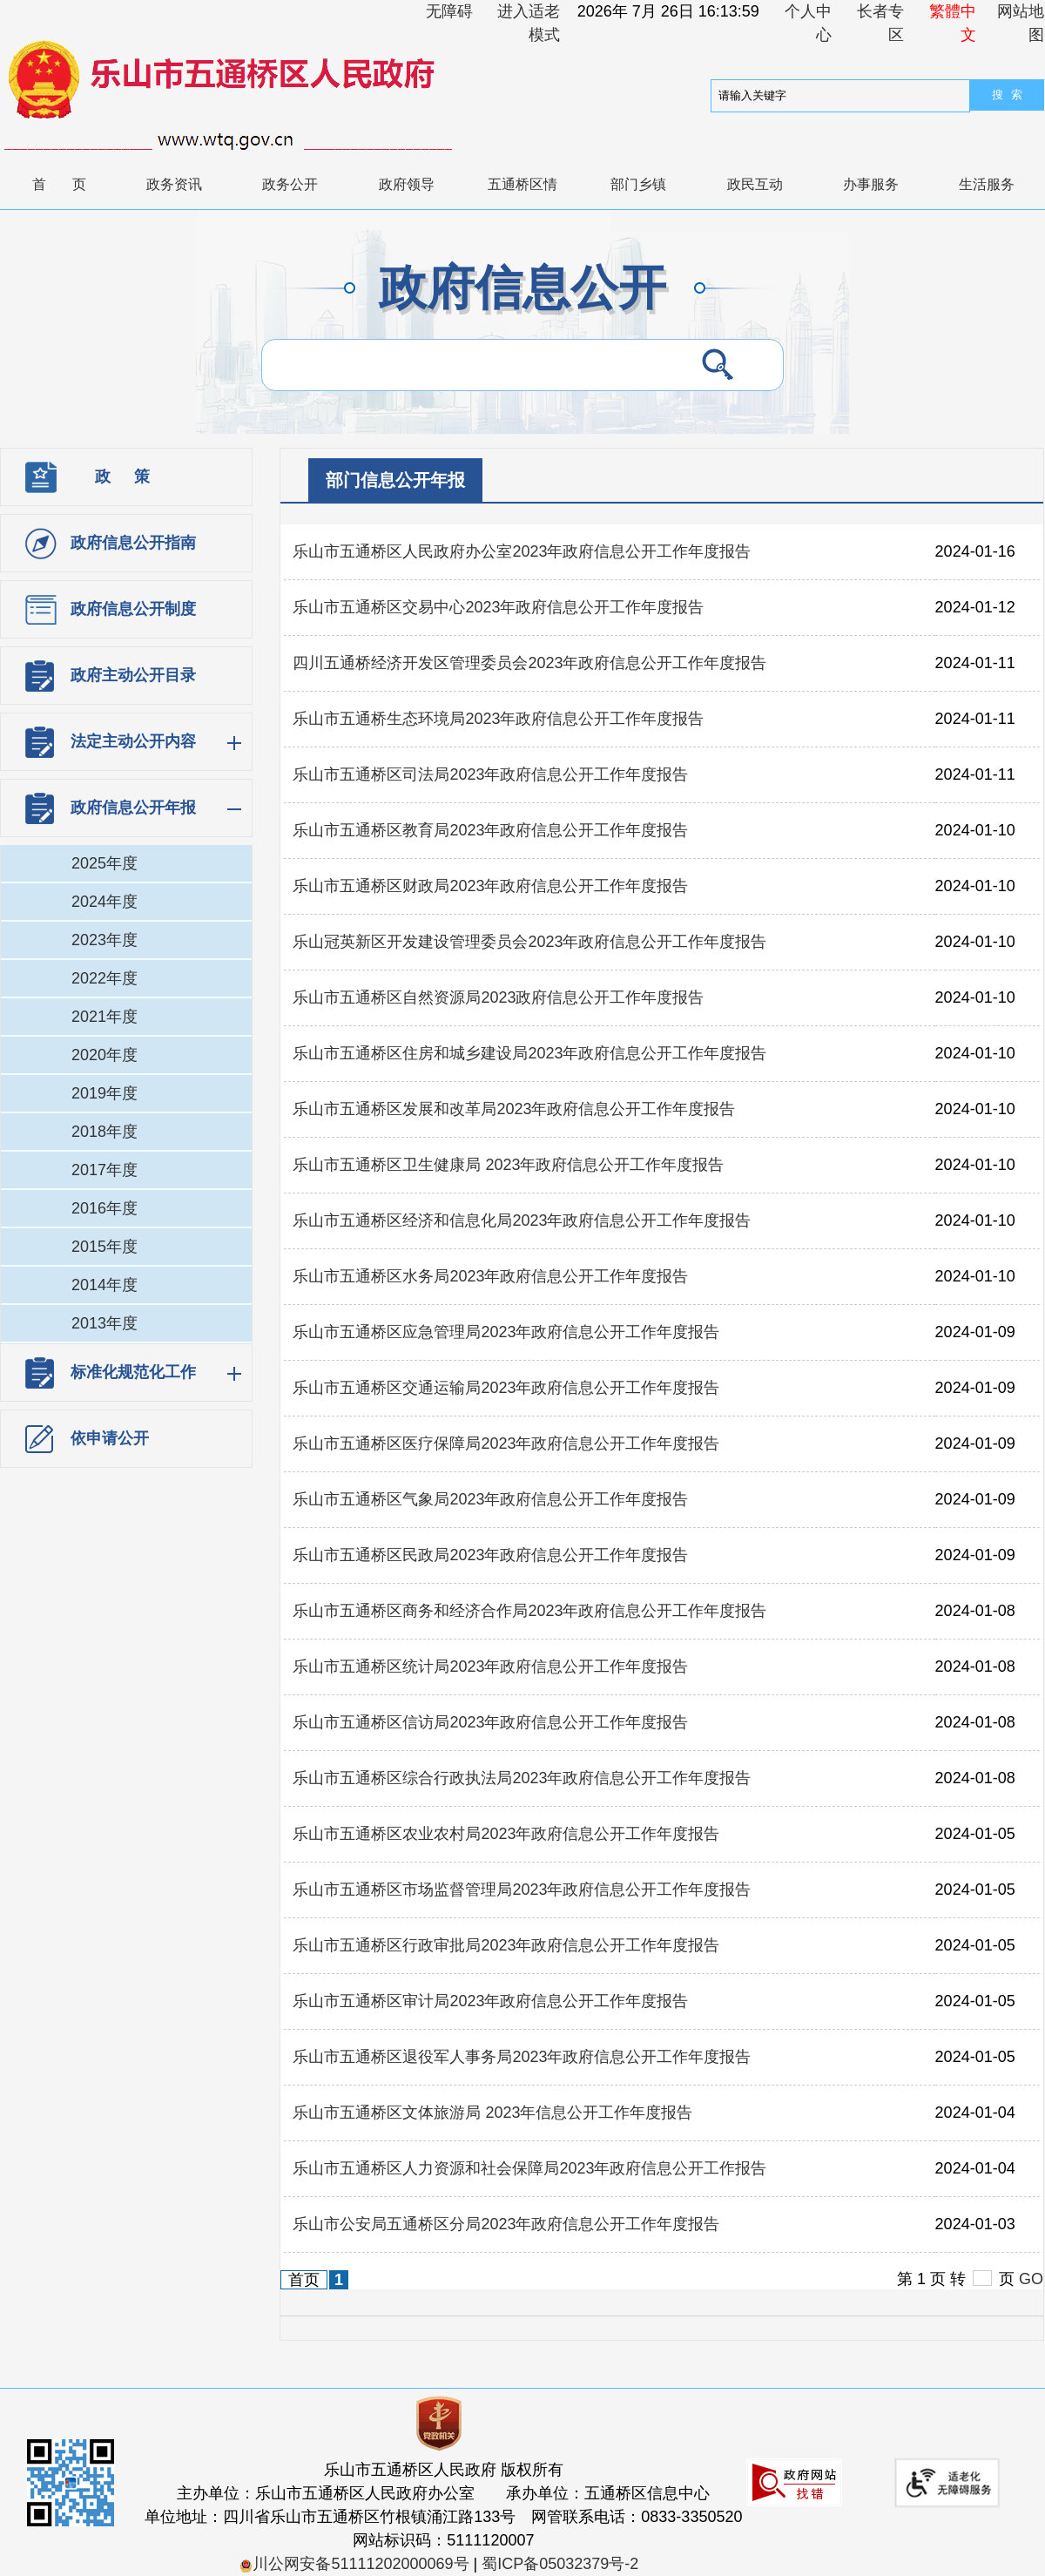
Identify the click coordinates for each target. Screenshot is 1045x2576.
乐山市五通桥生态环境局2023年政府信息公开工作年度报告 (498, 718)
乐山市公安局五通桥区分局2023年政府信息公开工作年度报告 (506, 2224)
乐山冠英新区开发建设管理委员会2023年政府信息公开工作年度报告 (529, 941)
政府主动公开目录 (133, 675)
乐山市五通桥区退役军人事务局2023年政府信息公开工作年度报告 (522, 2057)
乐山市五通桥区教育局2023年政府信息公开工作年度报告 (490, 830)
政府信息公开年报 (133, 807)
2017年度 (104, 1170)
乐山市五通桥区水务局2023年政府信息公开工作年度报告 (490, 1276)
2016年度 (104, 1208)
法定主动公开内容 (133, 741)
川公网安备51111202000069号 (354, 2564)
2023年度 (104, 940)
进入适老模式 (528, 23)
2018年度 (104, 1131)
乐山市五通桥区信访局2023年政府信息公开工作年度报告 (490, 1722)
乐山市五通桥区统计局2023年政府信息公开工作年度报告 (490, 1666)
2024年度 (104, 901)
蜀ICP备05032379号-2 (560, 2564)
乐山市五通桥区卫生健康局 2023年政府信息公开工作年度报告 (508, 1164)
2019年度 (104, 1093)
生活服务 (987, 184)
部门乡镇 (638, 184)
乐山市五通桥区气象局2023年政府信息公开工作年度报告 (490, 1499)
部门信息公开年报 (395, 480)
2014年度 (104, 1285)
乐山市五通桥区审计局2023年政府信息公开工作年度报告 (490, 2001)
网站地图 (1020, 23)
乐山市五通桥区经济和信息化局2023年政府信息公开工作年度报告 (522, 1220)
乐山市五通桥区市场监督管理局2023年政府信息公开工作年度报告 (522, 1889)
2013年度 (104, 1323)
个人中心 (808, 23)
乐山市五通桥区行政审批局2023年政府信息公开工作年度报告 (506, 1945)
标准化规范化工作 (133, 1372)
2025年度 (104, 863)
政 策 (122, 476)
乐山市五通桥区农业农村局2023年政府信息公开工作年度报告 (506, 1833)
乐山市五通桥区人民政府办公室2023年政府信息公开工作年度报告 (522, 551)
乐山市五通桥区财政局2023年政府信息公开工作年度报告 (490, 886)
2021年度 (104, 1016)
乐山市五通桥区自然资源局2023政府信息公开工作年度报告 (498, 997)
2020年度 (104, 1055)
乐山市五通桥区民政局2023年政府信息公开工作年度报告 (490, 1555)
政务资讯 (174, 184)
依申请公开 (110, 1438)
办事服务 (871, 184)
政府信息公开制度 (133, 609)
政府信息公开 (522, 288)
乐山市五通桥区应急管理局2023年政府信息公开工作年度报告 (506, 1332)
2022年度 (104, 978)
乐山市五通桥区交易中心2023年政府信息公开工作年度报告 (498, 607)
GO (1031, 2279)
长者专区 (880, 23)
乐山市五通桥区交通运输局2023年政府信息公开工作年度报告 (506, 1387)
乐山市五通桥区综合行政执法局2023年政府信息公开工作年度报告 (522, 1778)
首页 (72, 184)
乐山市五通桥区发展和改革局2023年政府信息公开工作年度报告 (514, 1109)
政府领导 (407, 184)
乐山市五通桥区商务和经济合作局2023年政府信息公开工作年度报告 (529, 1610)
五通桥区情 (522, 184)
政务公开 (290, 184)
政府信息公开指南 (133, 542)
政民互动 (755, 184)
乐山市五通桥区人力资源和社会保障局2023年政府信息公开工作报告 (529, 2168)
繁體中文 (952, 23)
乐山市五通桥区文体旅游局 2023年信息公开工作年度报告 (492, 2112)
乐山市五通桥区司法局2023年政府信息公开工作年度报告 (490, 774)
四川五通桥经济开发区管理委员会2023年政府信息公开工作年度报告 (529, 663)
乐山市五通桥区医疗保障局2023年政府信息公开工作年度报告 (506, 1443)
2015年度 (104, 1246)
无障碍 (449, 11)
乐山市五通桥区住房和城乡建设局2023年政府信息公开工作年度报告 (529, 1053)
